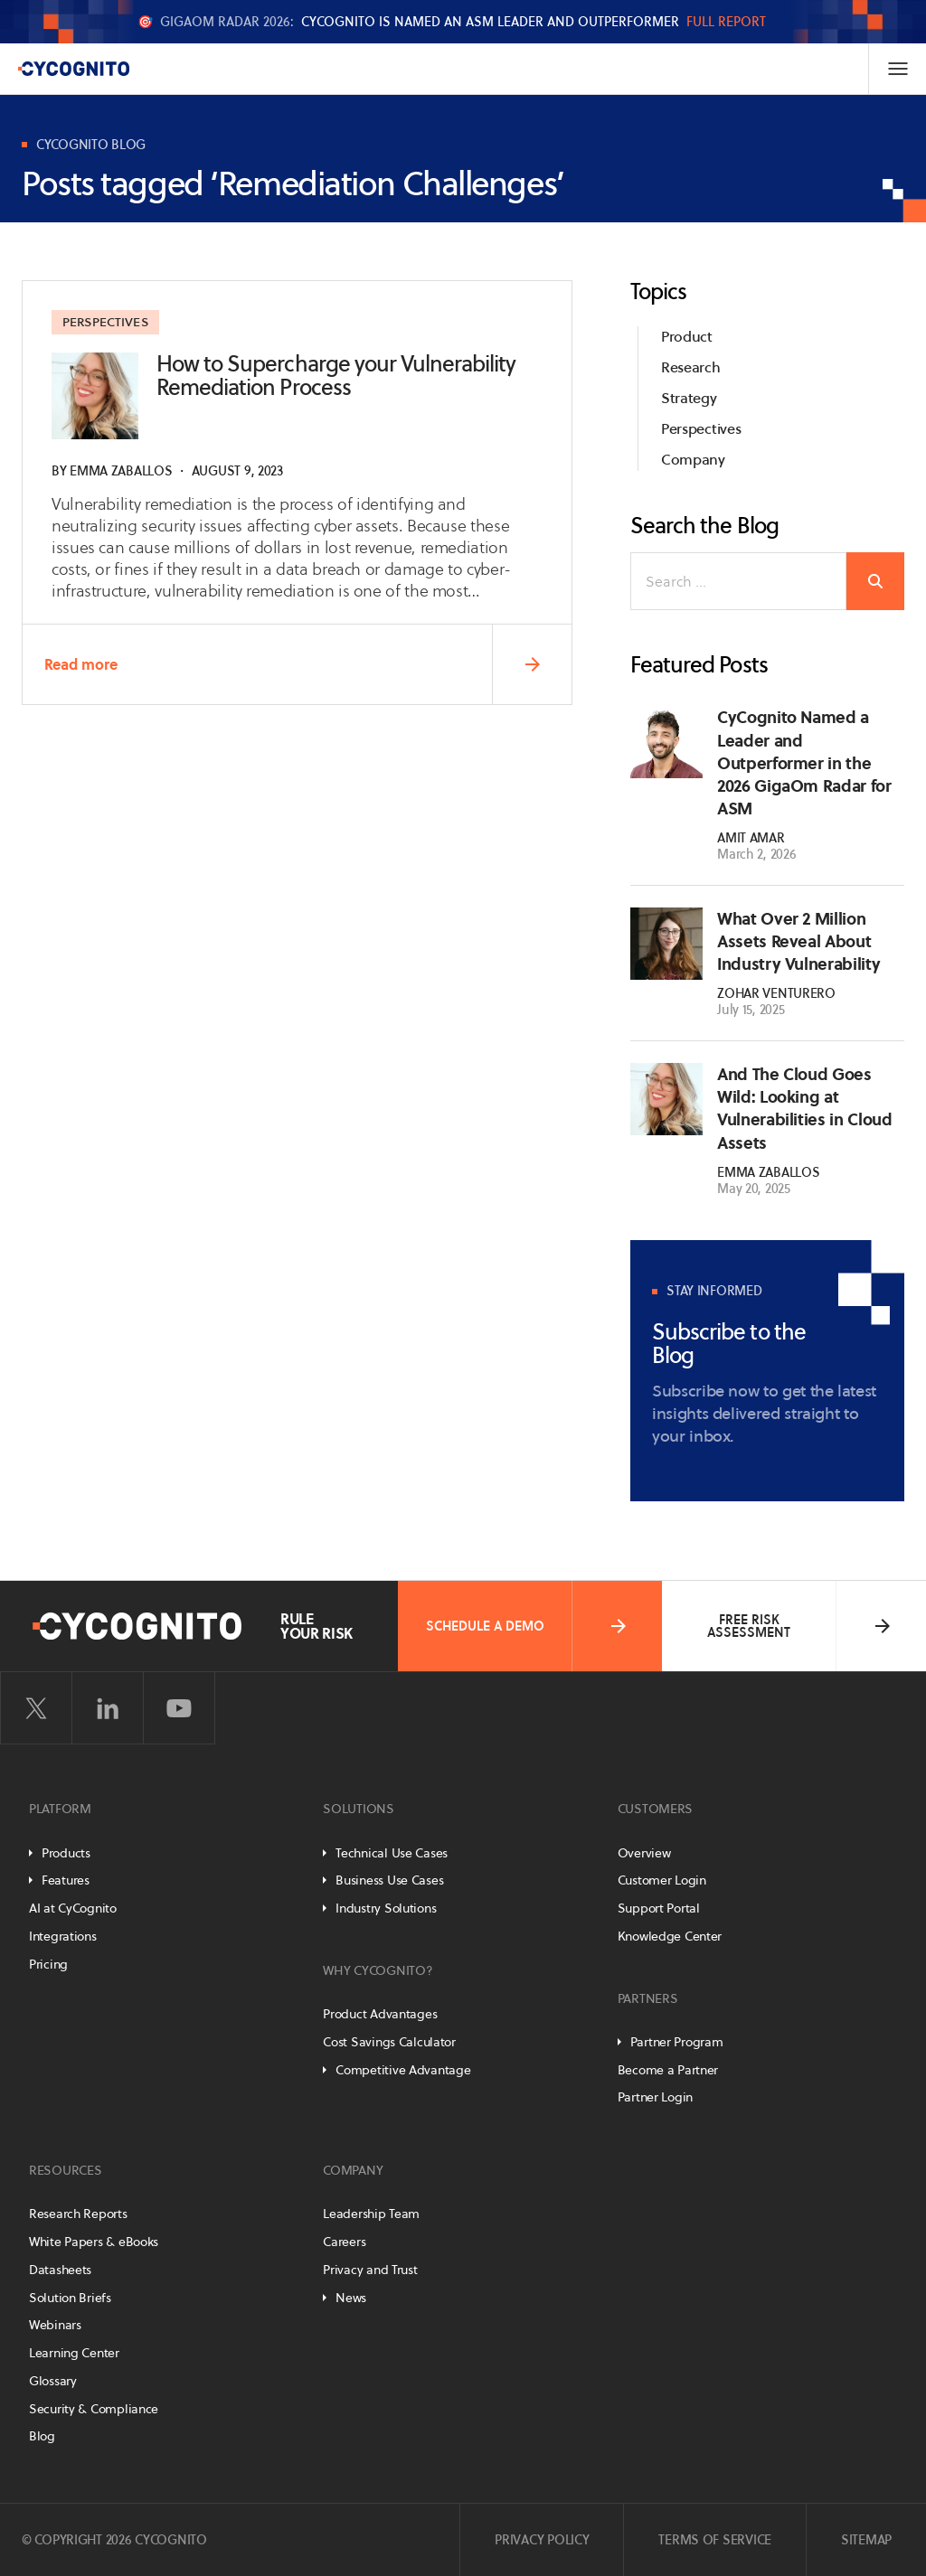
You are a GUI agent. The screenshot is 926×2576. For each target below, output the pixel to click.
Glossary (53, 2381)
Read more (307, 665)
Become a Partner (668, 2070)
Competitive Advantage (402, 2070)
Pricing (48, 1964)
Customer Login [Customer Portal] (662, 1880)
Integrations (63, 1936)
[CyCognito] (73, 68)
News (350, 2298)
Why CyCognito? (377, 1970)
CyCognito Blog (91, 145)
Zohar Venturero (776, 993)
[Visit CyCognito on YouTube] (179, 1708)
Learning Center (74, 2353)
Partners (648, 1998)
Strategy (688, 398)
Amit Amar (750, 838)
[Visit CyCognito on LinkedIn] (107, 1708)
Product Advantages (380, 2014)
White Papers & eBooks (93, 2242)
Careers (344, 2242)
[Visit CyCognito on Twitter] (36, 1708)
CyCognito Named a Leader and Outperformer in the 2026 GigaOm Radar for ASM (804, 763)
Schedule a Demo (527, 1626)
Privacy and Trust (370, 2270)
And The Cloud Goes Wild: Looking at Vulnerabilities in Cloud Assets (804, 1108)
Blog (42, 2436)
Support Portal (659, 1908)
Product (687, 336)
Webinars (55, 2325)
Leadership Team (371, 2214)
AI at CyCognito (73, 1908)
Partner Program (676, 2042)
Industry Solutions (385, 1908)
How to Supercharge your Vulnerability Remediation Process (335, 375)
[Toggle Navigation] (897, 68)
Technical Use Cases (391, 1853)
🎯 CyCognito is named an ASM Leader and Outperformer (451, 22)
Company (693, 459)
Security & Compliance (93, 2409)
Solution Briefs (70, 2298)
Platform (60, 1808)
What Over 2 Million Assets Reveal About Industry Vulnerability (798, 941)
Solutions (358, 1808)
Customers (655, 1808)
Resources (65, 2170)
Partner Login (655, 2097)
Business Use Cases (389, 1880)
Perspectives (106, 323)
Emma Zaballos (121, 471)
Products (66, 1853)
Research (690, 367)
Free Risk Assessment (800, 1626)
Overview (644, 1853)
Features (66, 1880)
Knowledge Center (670, 1936)
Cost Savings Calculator (389, 2042)
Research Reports (78, 2214)
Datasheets (60, 2270)
